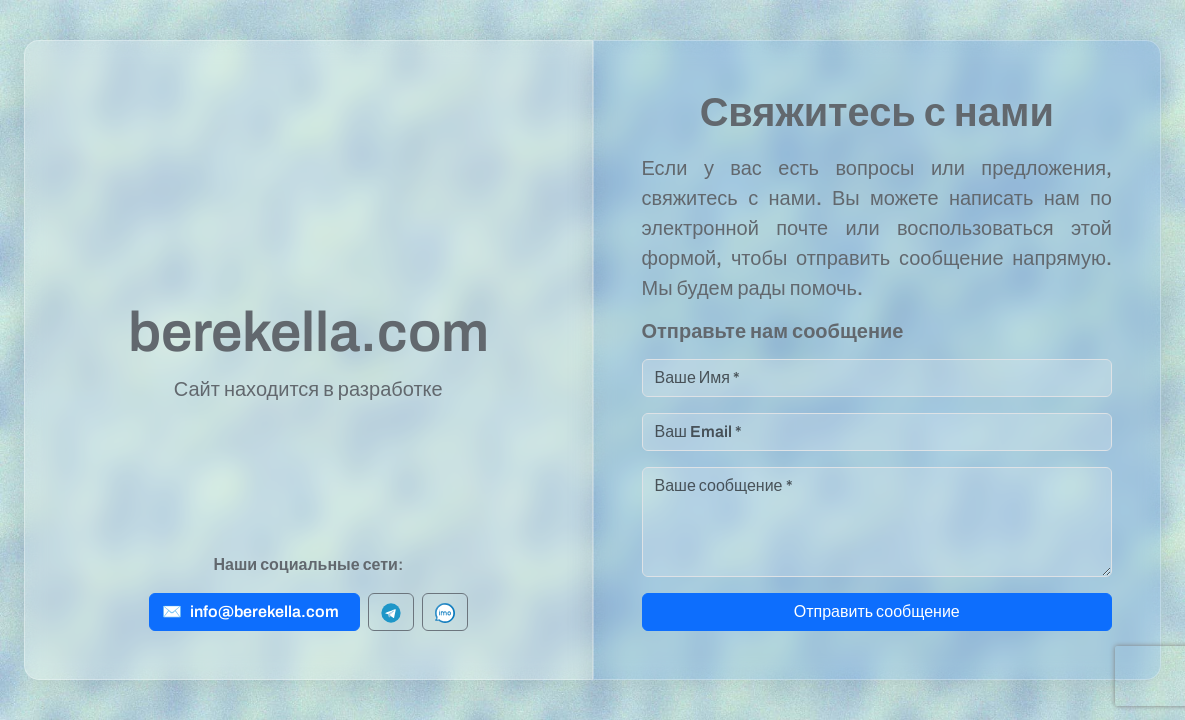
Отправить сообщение (877, 611)
